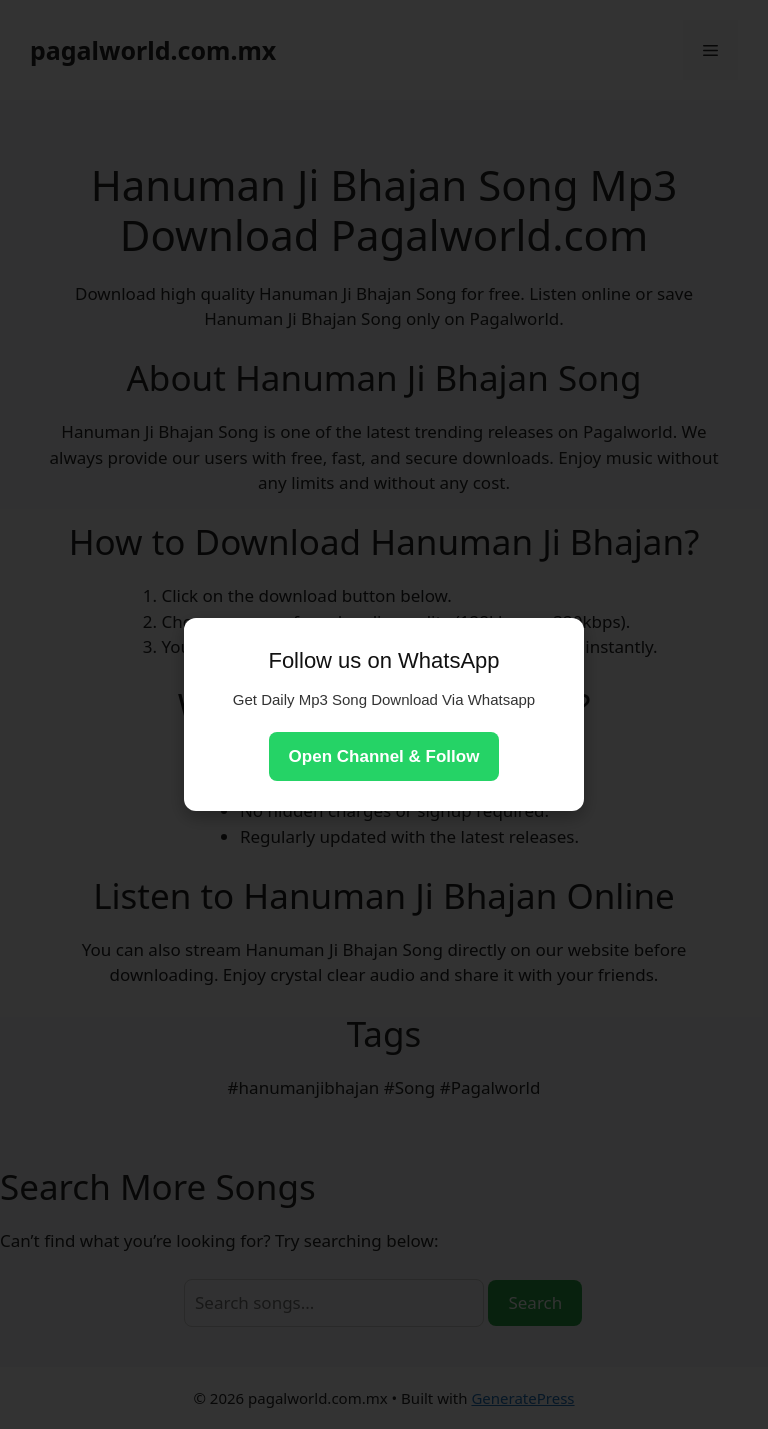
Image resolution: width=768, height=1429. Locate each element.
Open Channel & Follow (384, 756)
